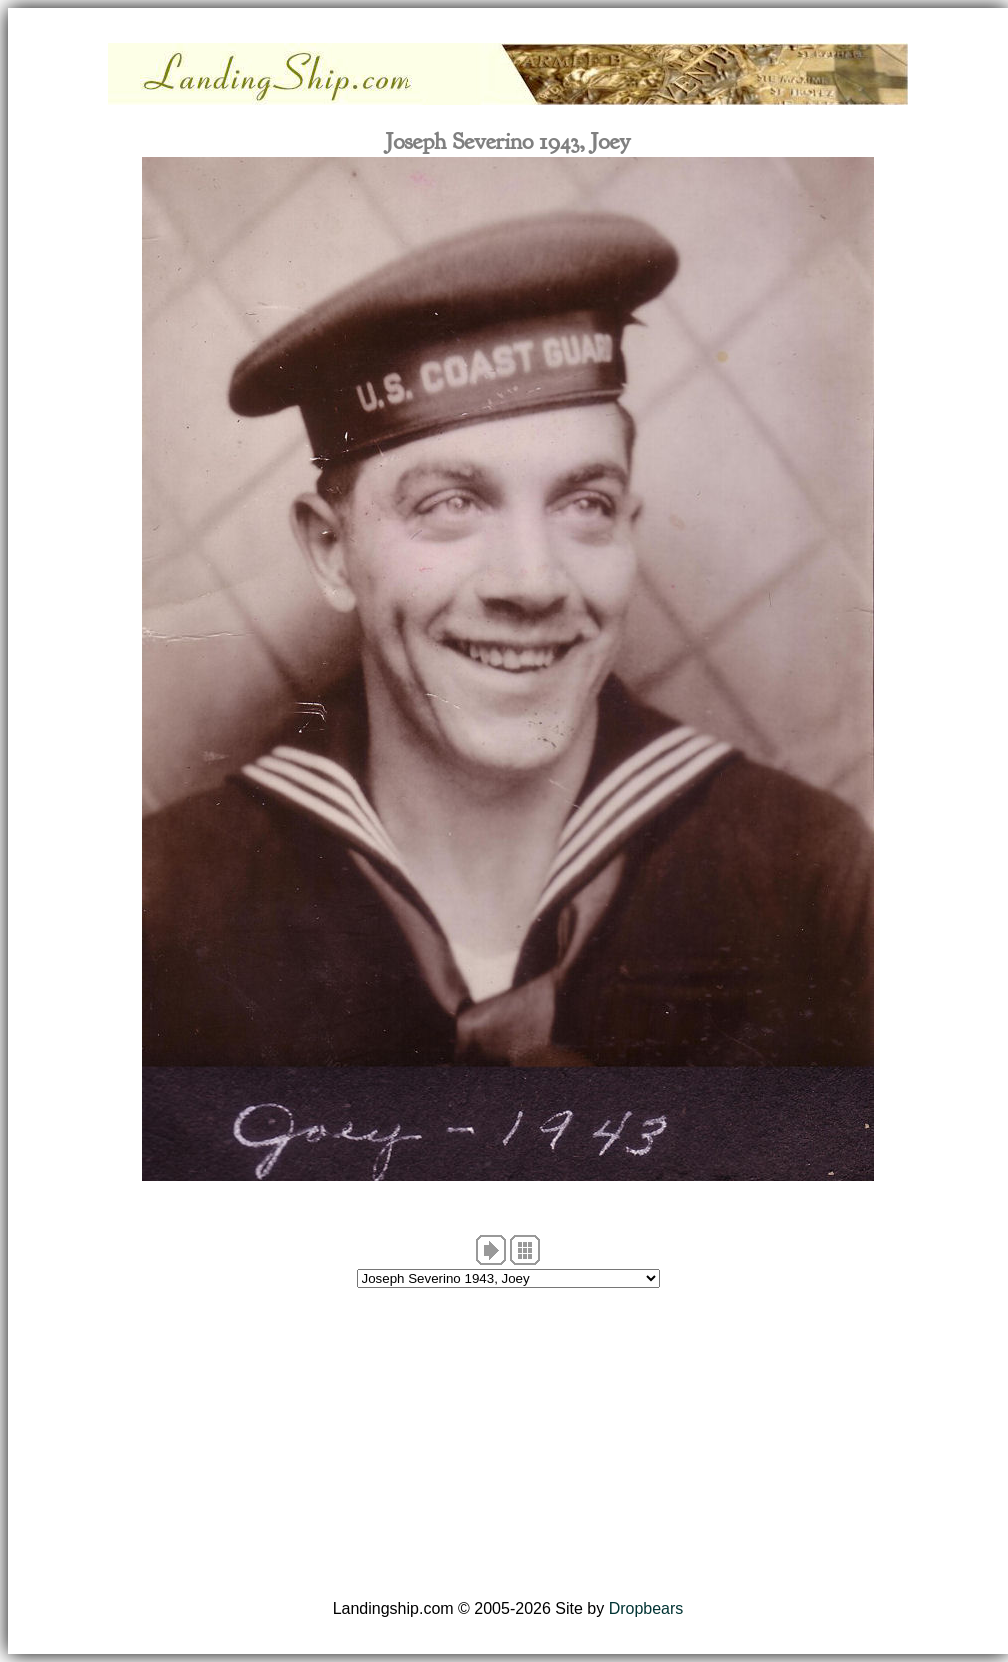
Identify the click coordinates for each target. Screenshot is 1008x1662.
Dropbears (646, 1608)
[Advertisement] (508, 1444)
